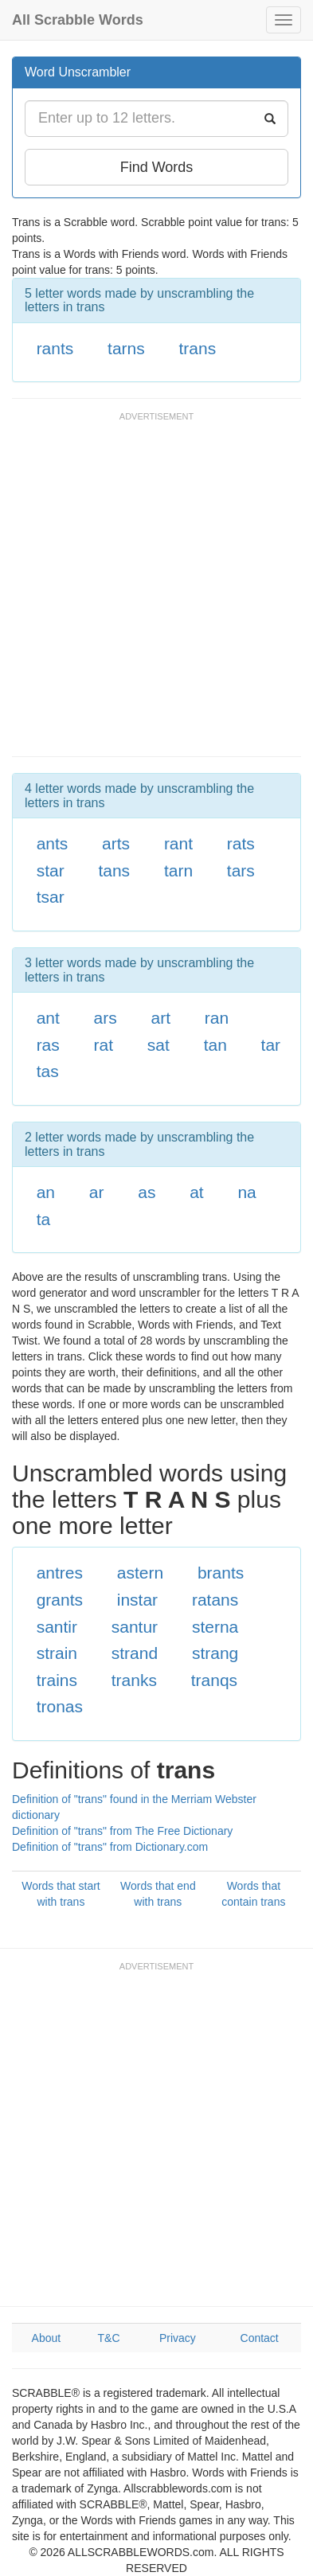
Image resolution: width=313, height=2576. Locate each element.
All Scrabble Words (77, 20)
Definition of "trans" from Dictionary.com (110, 1846)
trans (198, 348)
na (246, 1192)
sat (158, 1045)
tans (114, 870)
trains (57, 1680)
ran (217, 1018)
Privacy (177, 2338)
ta (44, 1219)
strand (135, 1653)
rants (55, 348)
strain (57, 1653)
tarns (126, 348)
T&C (109, 2338)
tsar (51, 897)
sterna (215, 1627)
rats (241, 843)
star (51, 870)
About (46, 2338)
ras (48, 1045)
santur (135, 1627)
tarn (178, 870)
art (161, 1018)
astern (140, 1572)
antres (60, 1572)
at (197, 1192)
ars (105, 1018)
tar (271, 1045)
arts (116, 843)
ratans (215, 1599)
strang (215, 1653)
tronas (60, 1706)
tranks (134, 1680)
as (146, 1192)
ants (52, 843)
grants (60, 1599)
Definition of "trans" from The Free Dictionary (122, 1831)
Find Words (157, 167)
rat (104, 1045)
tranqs (214, 1680)
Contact (260, 2338)
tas (48, 1071)
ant (48, 1018)
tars (241, 870)
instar (137, 1599)
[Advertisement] (156, 591)
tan (215, 1045)
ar (96, 1192)
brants (221, 1572)
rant (178, 843)
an (46, 1192)
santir (57, 1627)
